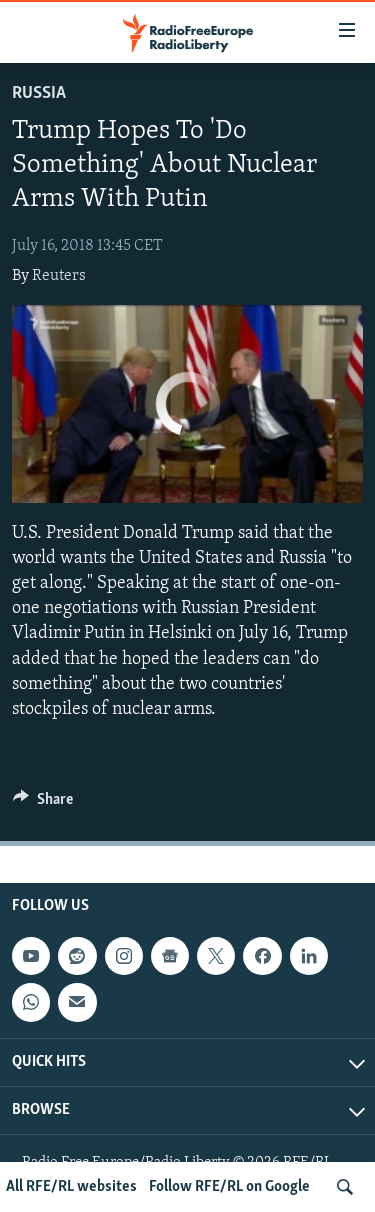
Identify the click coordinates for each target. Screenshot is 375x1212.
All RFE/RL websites (71, 1187)
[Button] (43, 804)
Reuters (59, 276)
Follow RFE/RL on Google (229, 1187)
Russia (39, 93)
